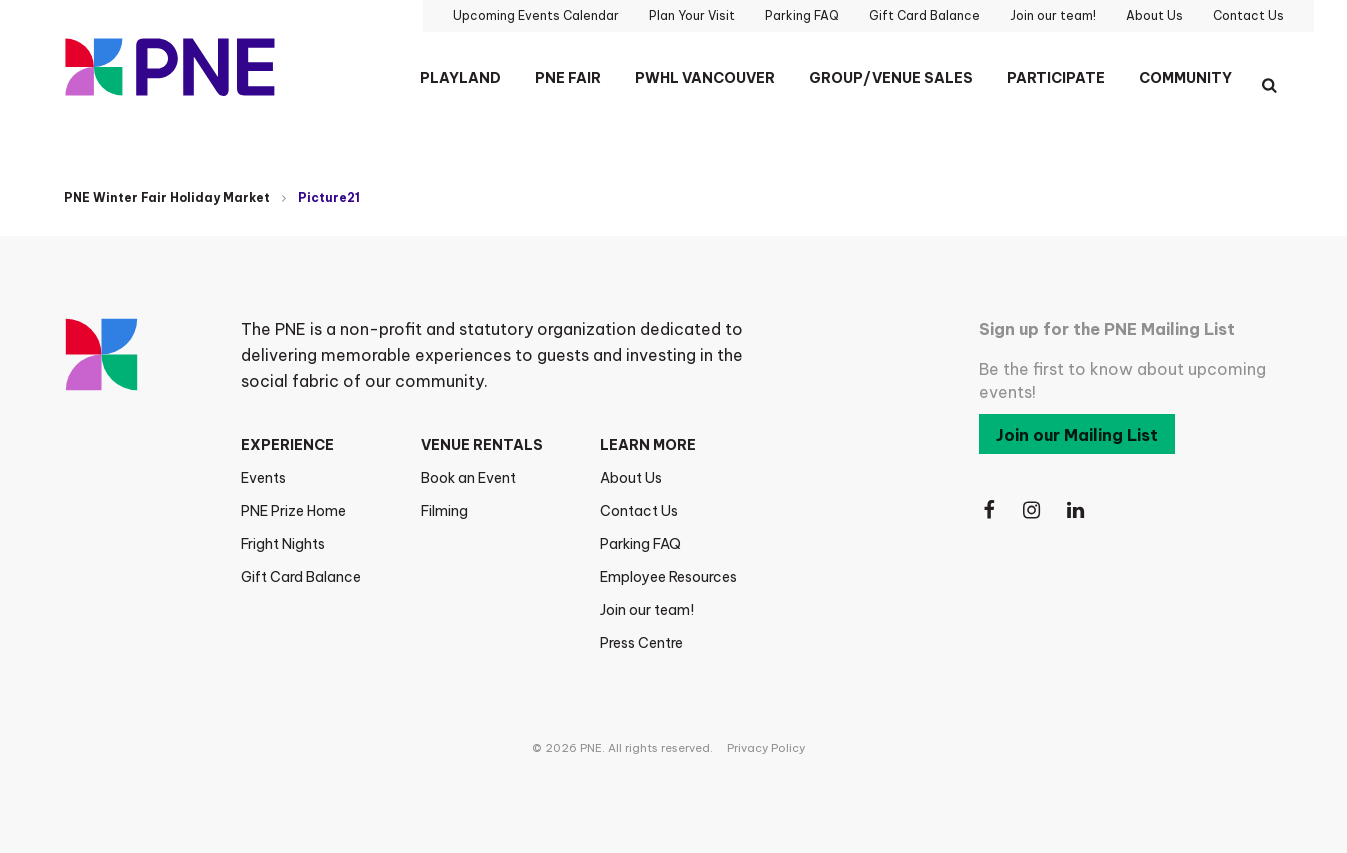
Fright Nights (283, 544)
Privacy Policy (766, 748)
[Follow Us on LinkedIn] (1077, 510)
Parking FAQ (640, 544)
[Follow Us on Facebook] (989, 510)
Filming (444, 511)
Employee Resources (668, 577)
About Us (631, 478)
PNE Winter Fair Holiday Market (167, 197)
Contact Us (639, 511)
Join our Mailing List (1077, 435)
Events (263, 478)
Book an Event (468, 478)
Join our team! (647, 610)
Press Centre (641, 643)
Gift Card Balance (301, 577)
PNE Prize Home (293, 511)
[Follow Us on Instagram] (1033, 510)
